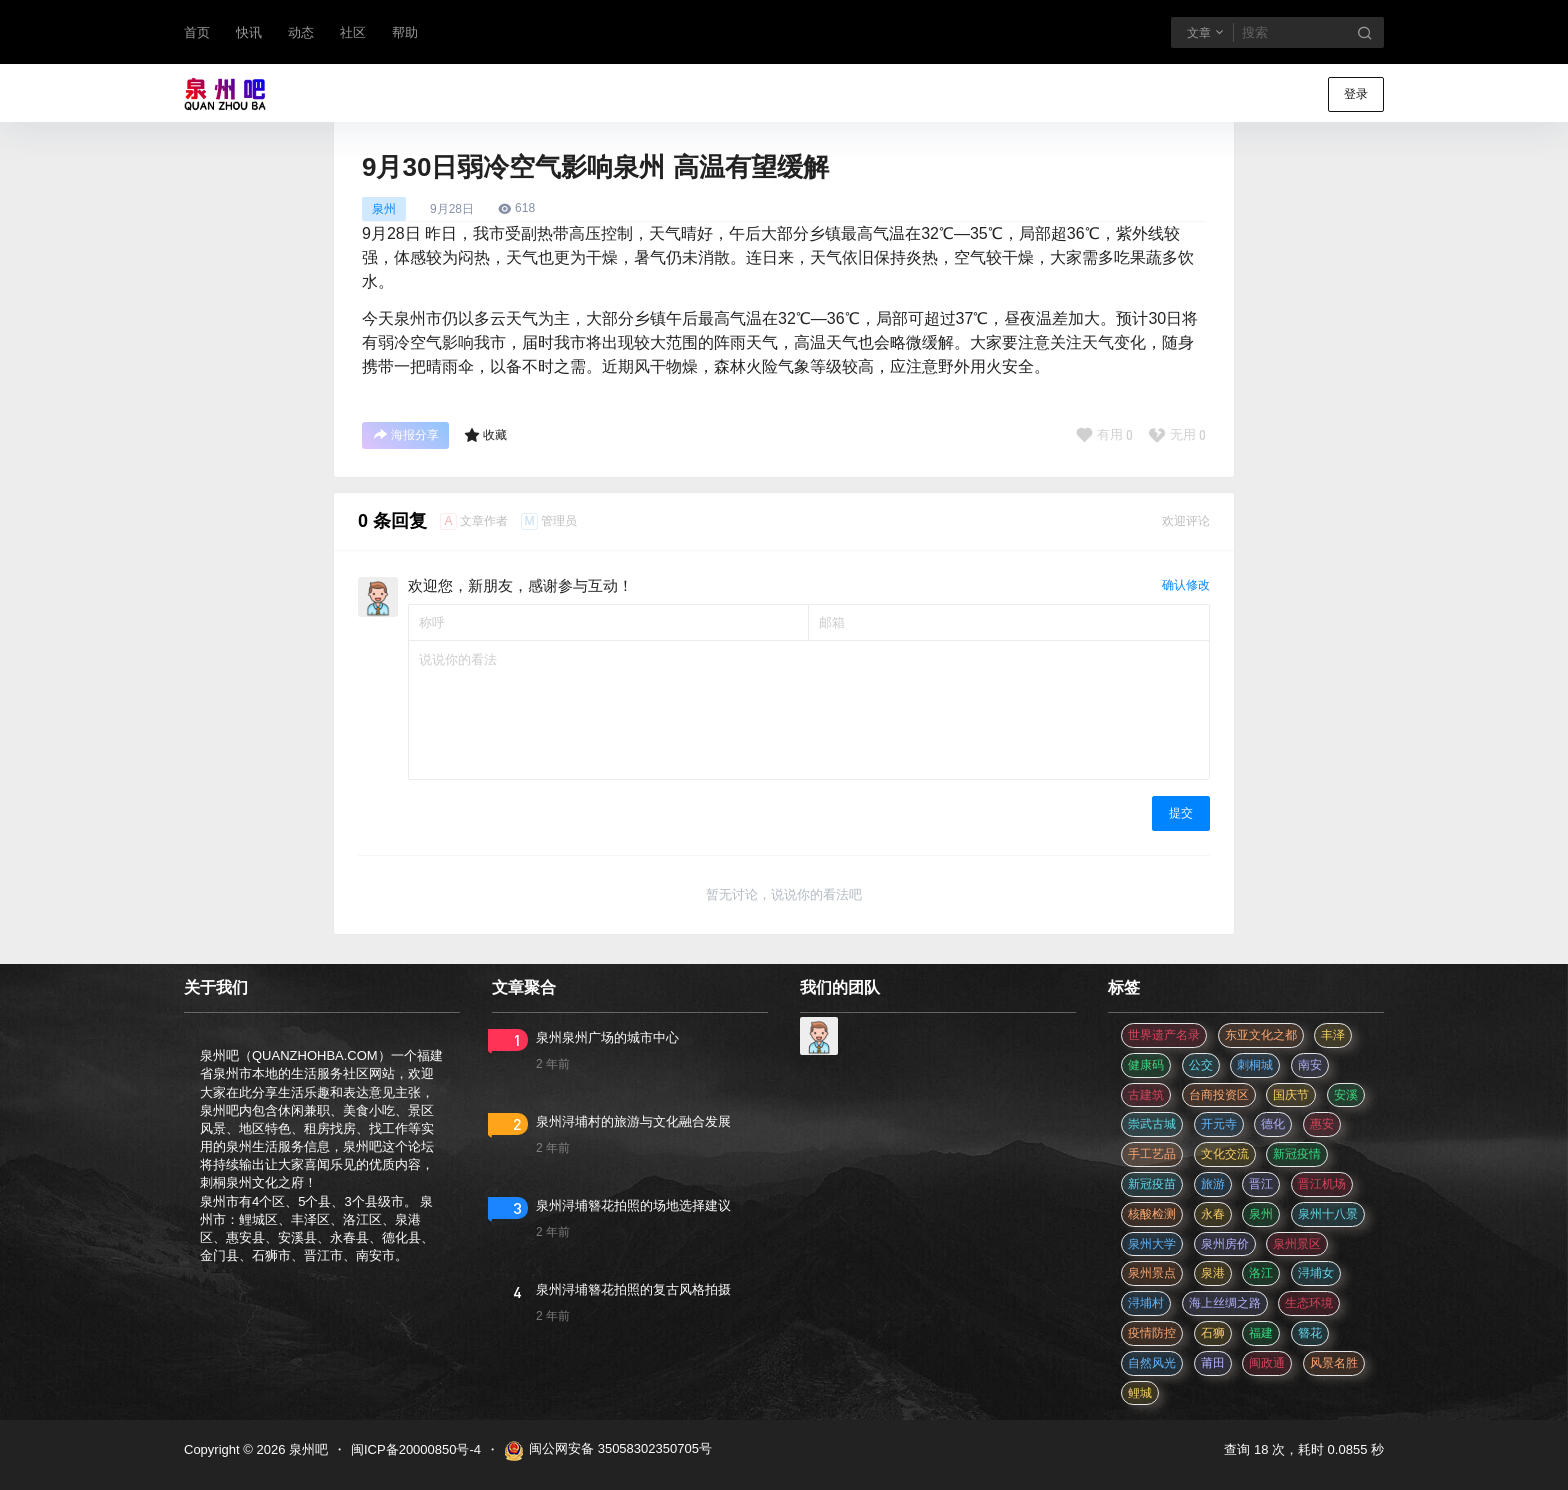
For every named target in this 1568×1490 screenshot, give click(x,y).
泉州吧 (306, 1449)
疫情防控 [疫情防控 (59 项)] (1152, 1333)
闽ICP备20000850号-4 (416, 1449)
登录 (1356, 94)
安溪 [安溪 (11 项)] (1346, 1095)
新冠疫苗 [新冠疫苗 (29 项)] (1152, 1184)
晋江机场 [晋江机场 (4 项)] (1322, 1184)
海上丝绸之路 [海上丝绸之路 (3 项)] (1225, 1303)
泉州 (384, 209)
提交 (1181, 813)
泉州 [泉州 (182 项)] (1261, 1214)
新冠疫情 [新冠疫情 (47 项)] (1297, 1154)
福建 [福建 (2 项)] (1261, 1333)
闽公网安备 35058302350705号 (608, 1451)
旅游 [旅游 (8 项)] (1213, 1184)
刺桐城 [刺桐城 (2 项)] (1255, 1065)
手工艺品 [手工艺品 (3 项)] (1152, 1154)
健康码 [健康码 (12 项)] (1146, 1065)
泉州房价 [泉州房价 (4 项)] (1225, 1244)
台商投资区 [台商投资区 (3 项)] (1219, 1095)
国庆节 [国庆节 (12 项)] (1291, 1095)
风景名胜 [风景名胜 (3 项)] (1334, 1363)
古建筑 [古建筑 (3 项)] (1146, 1095)
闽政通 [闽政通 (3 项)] (1267, 1363)
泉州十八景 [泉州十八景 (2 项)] (1328, 1214)
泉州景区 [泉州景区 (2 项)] (1297, 1244)
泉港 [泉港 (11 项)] (1213, 1273)
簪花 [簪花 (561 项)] (1310, 1333)
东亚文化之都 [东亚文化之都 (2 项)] (1261, 1035)
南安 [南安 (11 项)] (1310, 1065)
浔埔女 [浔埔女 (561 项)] (1316, 1273)
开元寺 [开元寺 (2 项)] (1219, 1124)
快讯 (249, 32)
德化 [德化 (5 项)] (1273, 1124)
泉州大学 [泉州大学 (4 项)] (1152, 1244)
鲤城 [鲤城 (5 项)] (1140, 1393)
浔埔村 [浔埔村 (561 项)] (1146, 1303)
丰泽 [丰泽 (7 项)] (1333, 1035)
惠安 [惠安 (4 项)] (1322, 1124)
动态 (301, 32)
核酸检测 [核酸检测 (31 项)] (1152, 1214)
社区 (353, 32)
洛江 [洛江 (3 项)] (1261, 1273)
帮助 (405, 32)
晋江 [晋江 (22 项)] (1261, 1184)
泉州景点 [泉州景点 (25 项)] (1152, 1273)
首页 (197, 32)
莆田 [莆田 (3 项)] (1213, 1363)
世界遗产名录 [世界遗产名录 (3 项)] (1164, 1035)
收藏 (485, 435)
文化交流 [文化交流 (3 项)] (1225, 1154)
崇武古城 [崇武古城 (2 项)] (1152, 1124)
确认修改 (1186, 585)
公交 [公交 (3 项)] (1201, 1065)
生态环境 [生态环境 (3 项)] (1309, 1303)
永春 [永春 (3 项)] (1213, 1214)
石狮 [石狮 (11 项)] (1213, 1333)
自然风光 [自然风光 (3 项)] (1152, 1363)
